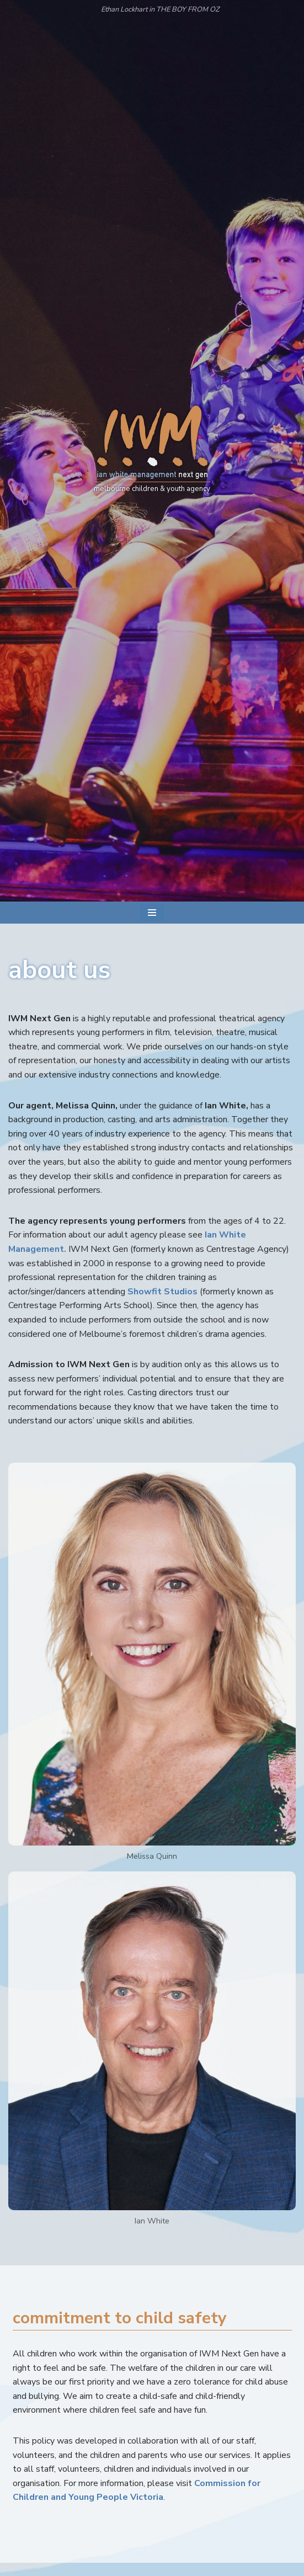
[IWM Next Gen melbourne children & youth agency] (152, 451)
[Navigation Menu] (152, 912)
